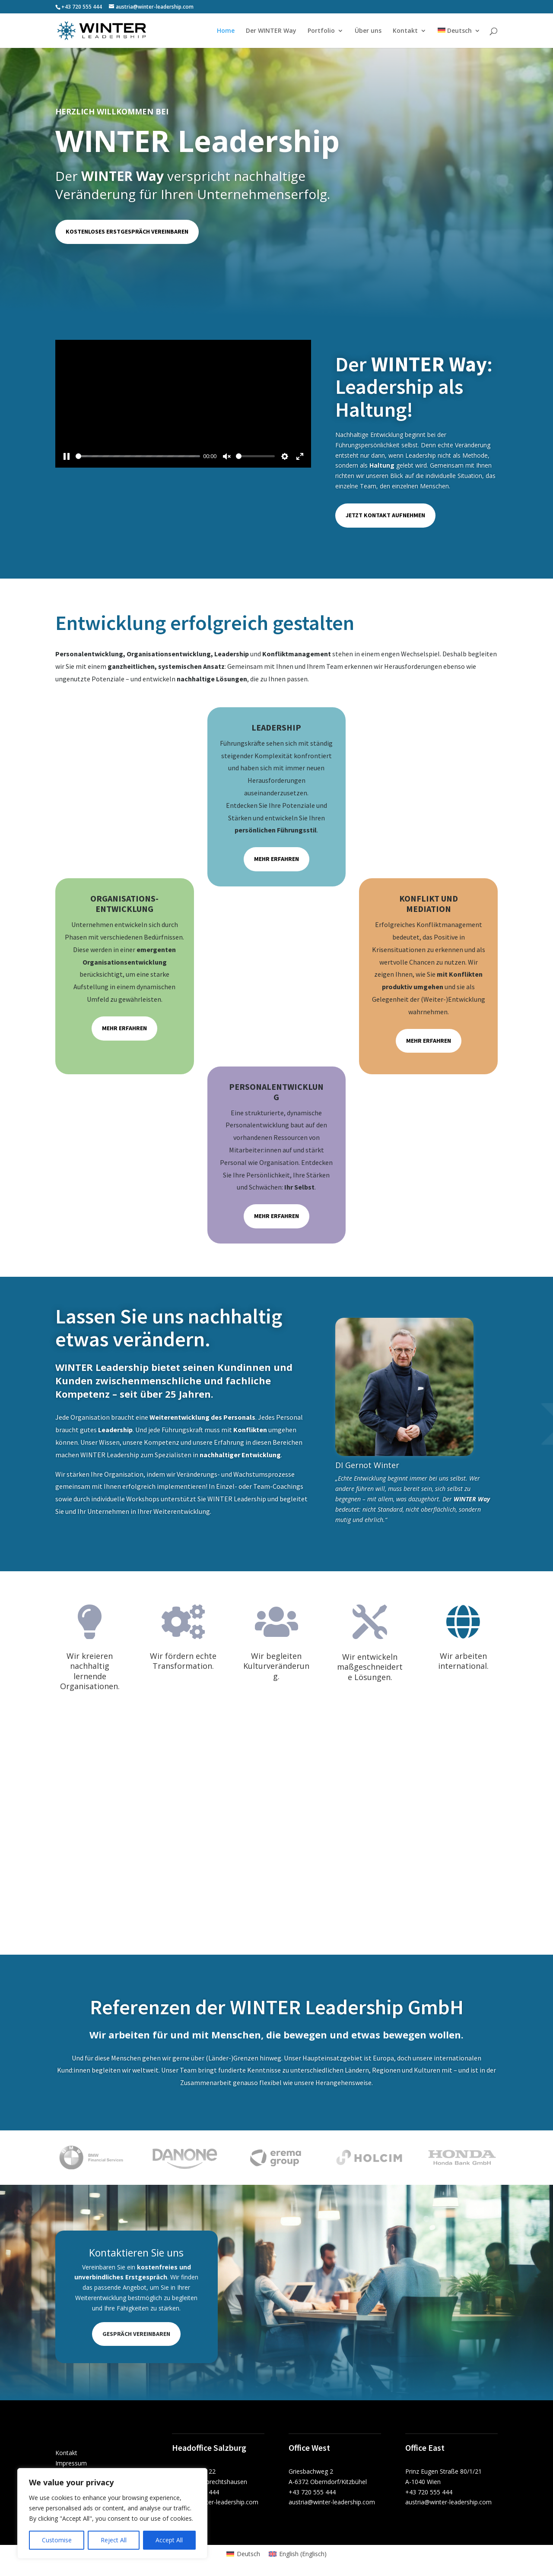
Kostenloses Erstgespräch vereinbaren (127, 231)
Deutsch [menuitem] (248, 2554)
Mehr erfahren (276, 859)
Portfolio (321, 31)
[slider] (138, 456)
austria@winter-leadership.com (215, 2502)
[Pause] (66, 456)
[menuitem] (459, 38)
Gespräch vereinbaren (136, 2334)
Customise (57, 2540)
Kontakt (405, 31)
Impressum (71, 2463)
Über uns (368, 31)
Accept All (169, 2540)
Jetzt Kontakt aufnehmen (385, 515)
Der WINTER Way (271, 31)
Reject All (114, 2540)
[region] (112, 2513)
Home (226, 31)
